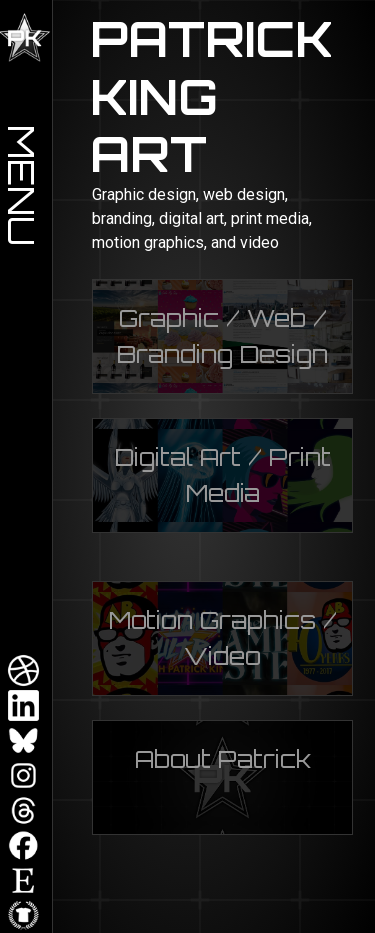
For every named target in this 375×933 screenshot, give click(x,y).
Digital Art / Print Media (223, 475)
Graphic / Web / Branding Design (222, 336)
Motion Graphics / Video (223, 638)
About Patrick (223, 759)
